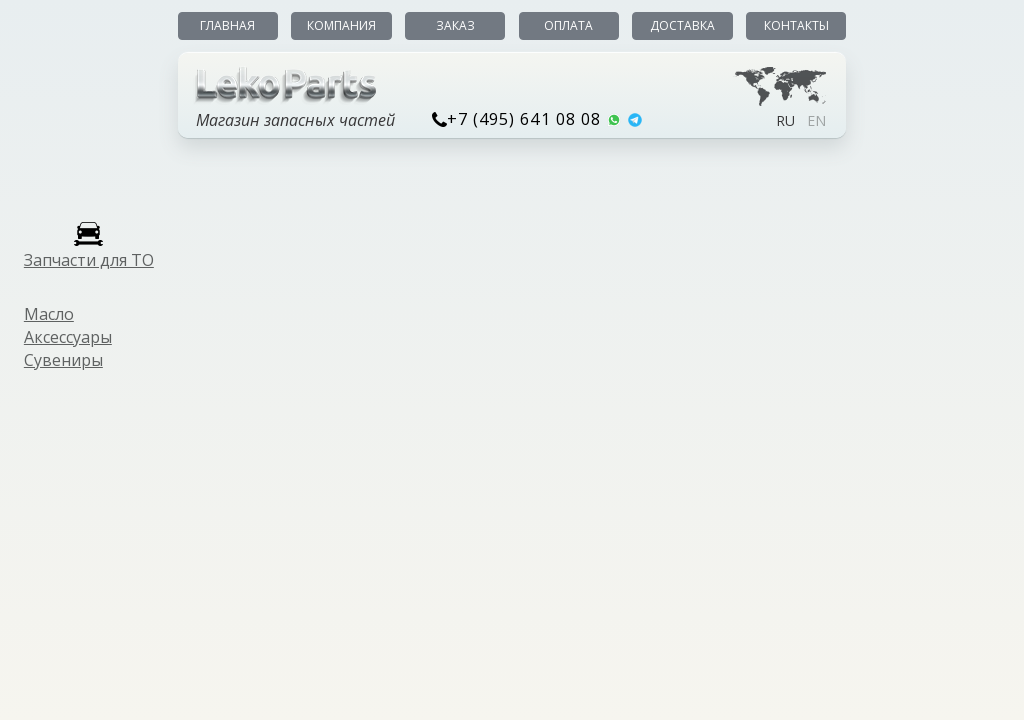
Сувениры (63, 360)
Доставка (682, 25)
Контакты (796, 25)
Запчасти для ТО (89, 260)
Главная (227, 25)
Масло (49, 314)
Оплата (568, 25)
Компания (341, 25)
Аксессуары (68, 337)
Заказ (455, 25)
